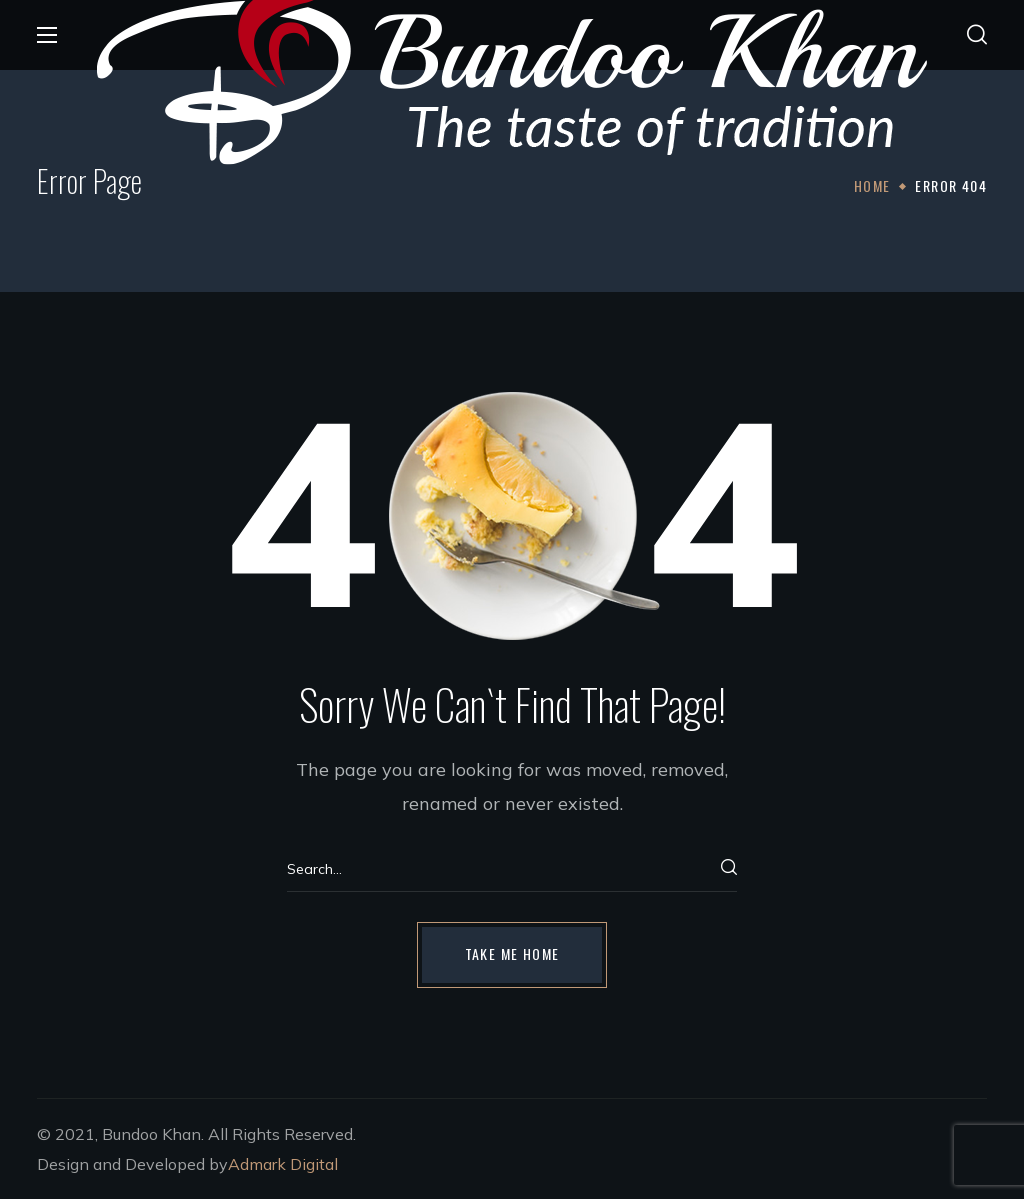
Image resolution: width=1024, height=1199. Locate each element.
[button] (977, 35)
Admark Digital (283, 1164)
